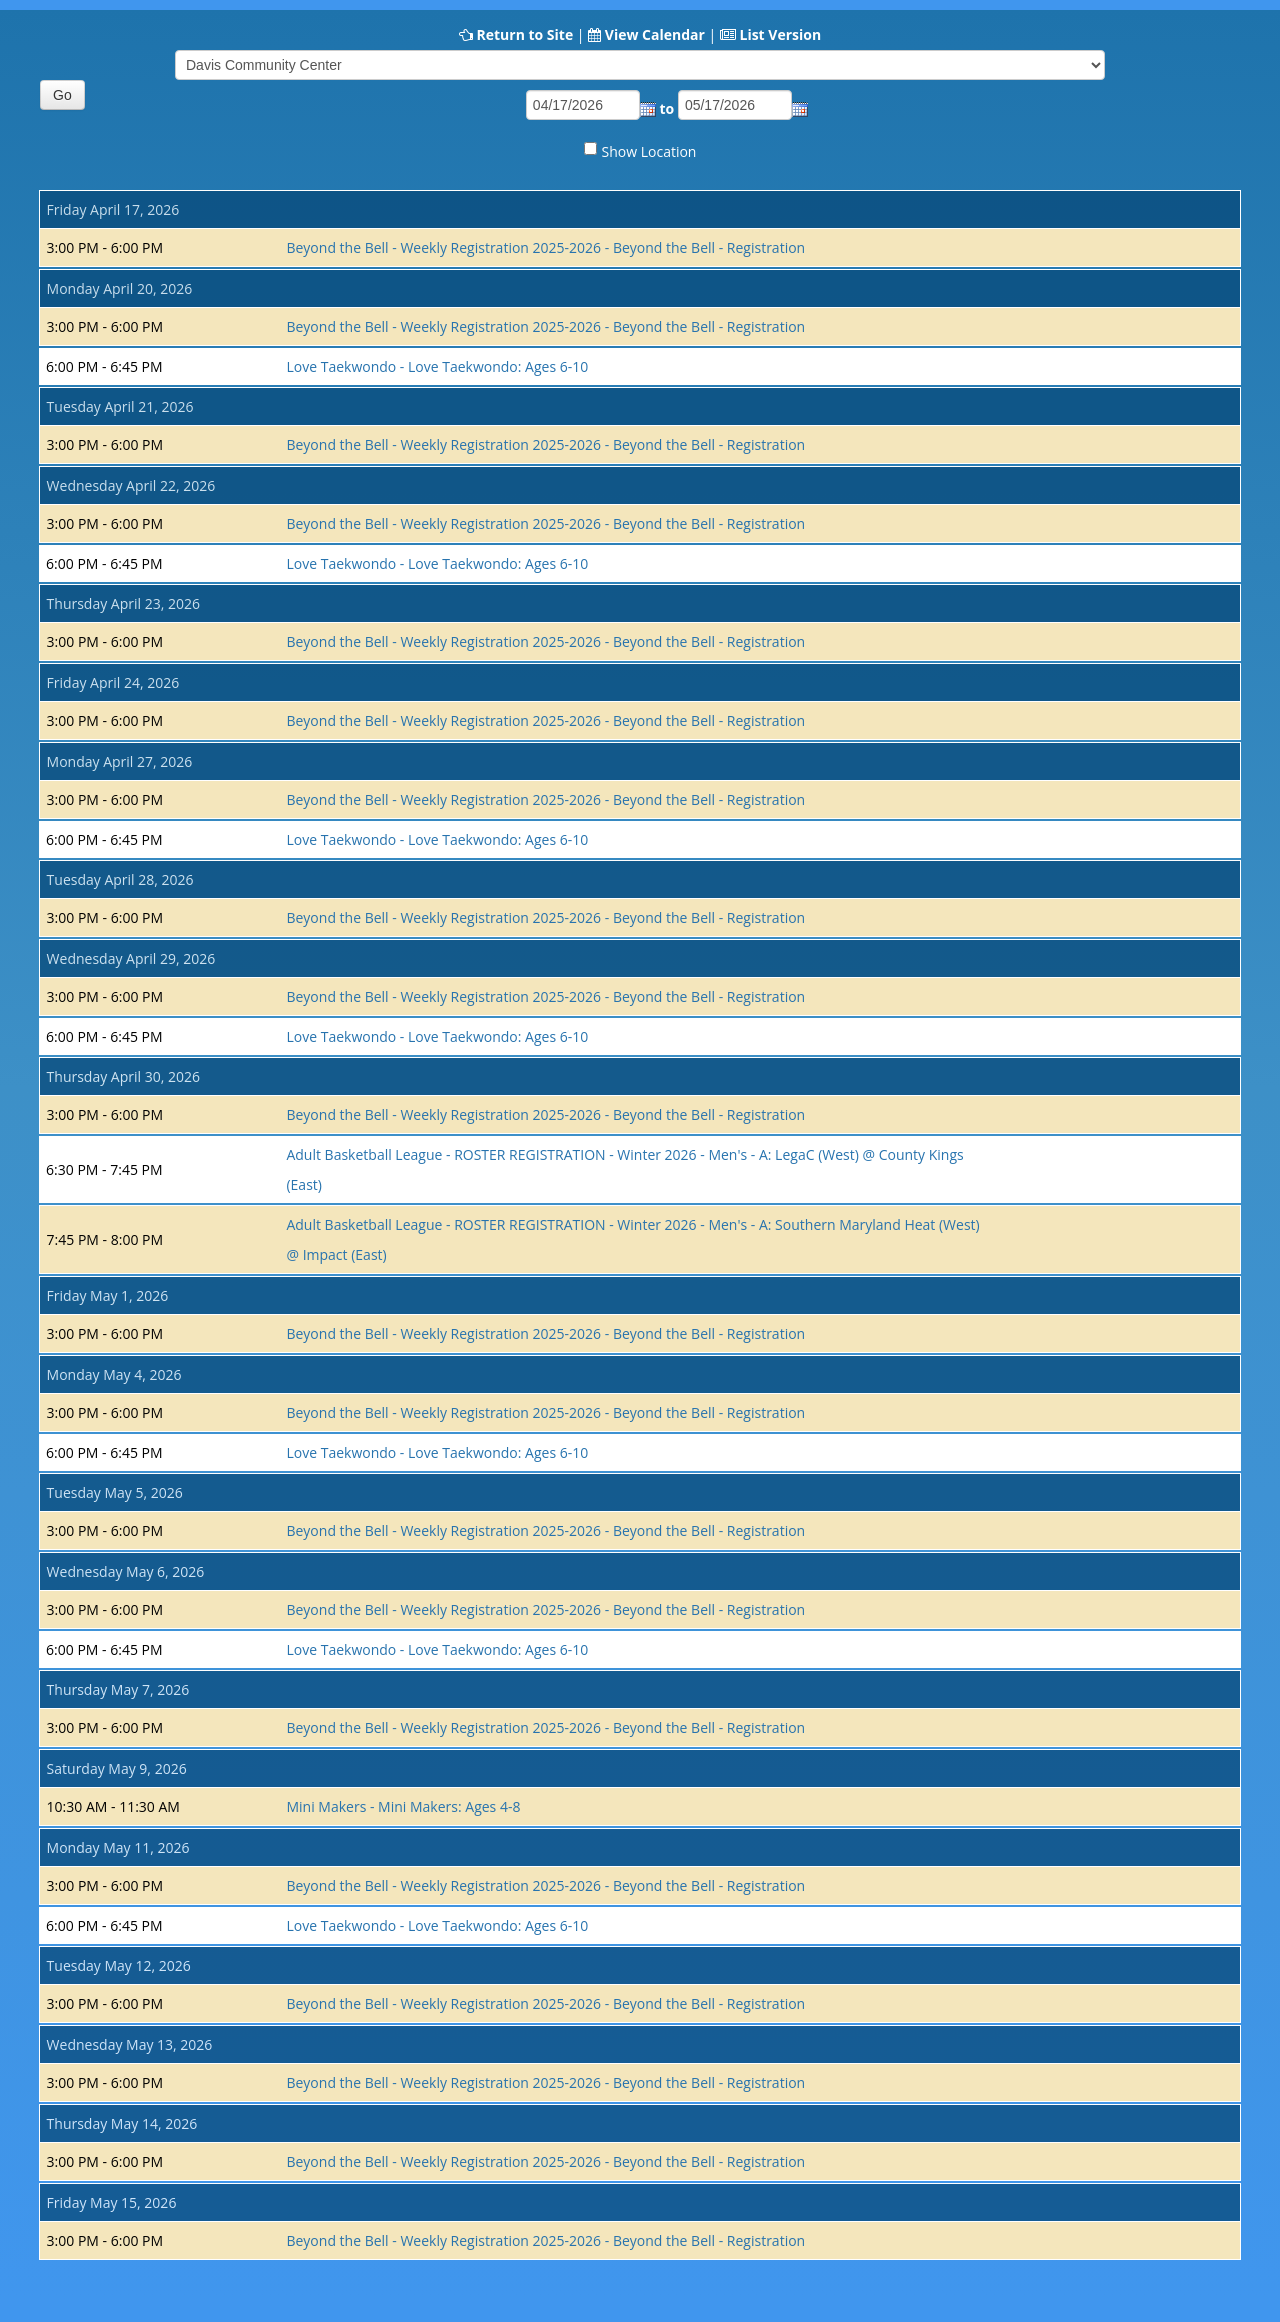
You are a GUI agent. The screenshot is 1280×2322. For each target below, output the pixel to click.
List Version (780, 34)
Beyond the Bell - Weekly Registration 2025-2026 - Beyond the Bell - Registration (545, 247)
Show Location (649, 151)
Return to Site (524, 34)
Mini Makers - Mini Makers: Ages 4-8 (403, 1806)
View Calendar (655, 34)
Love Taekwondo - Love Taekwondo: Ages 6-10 (437, 366)
